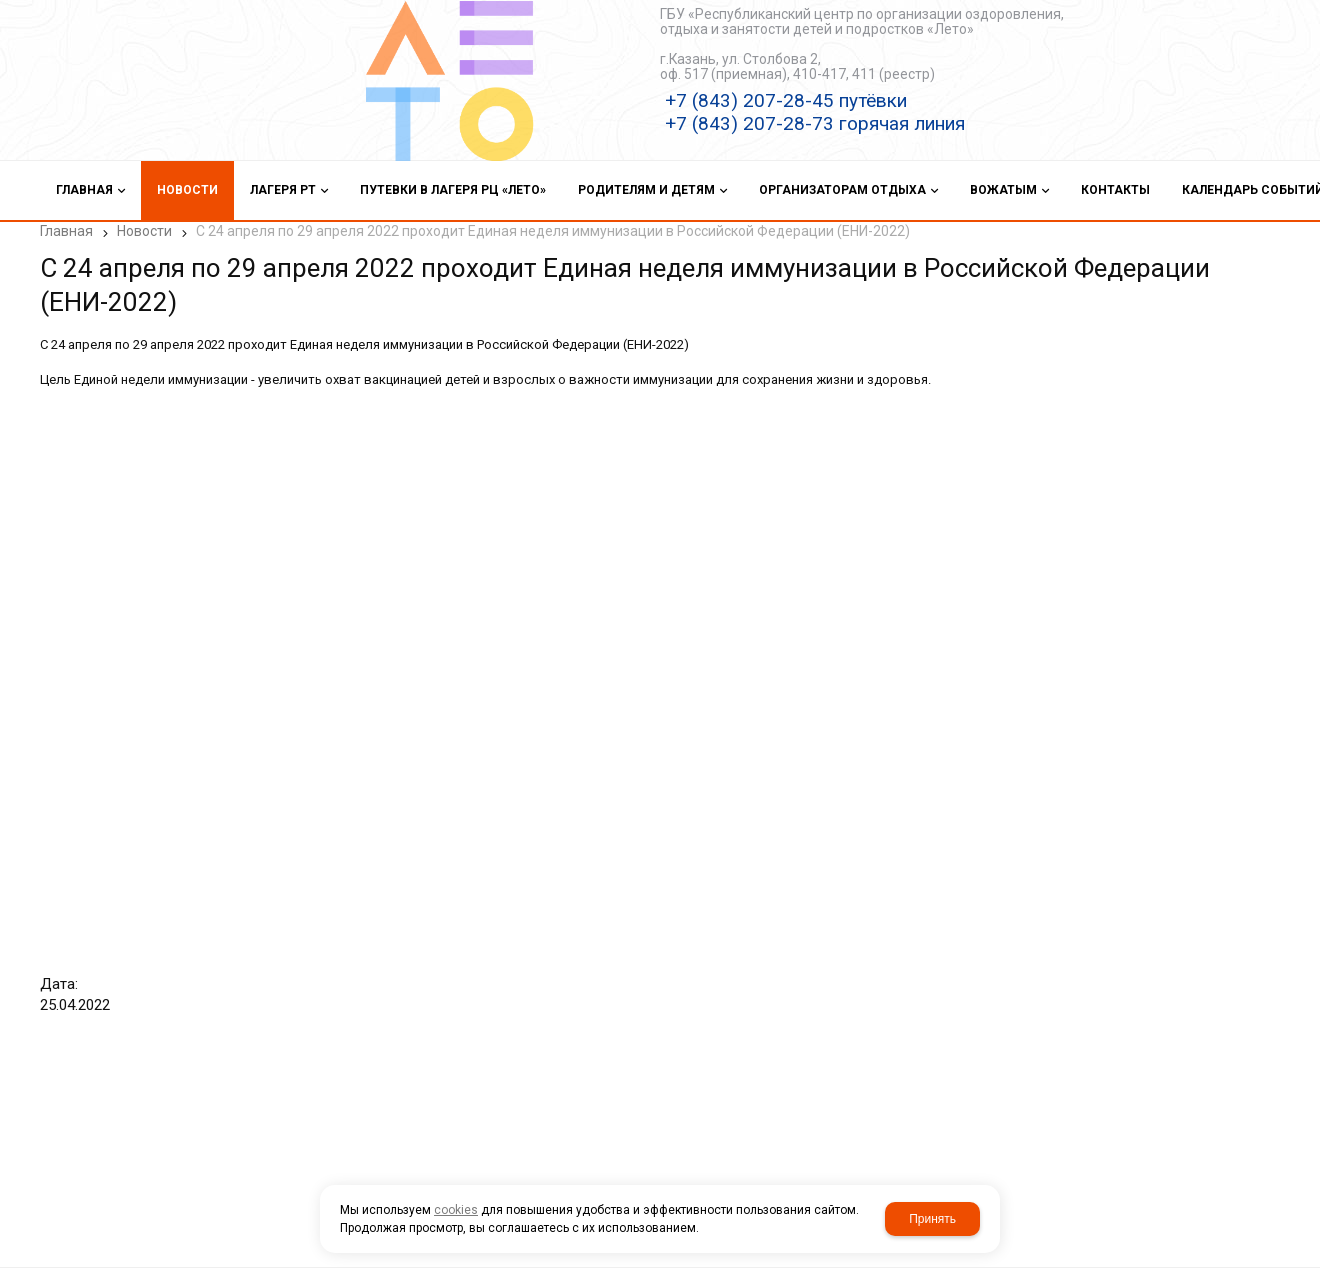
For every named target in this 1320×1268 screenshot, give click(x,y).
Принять (932, 1219)
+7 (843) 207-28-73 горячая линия (815, 123)
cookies (456, 1210)
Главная (66, 231)
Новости (144, 231)
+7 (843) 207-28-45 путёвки (786, 100)
